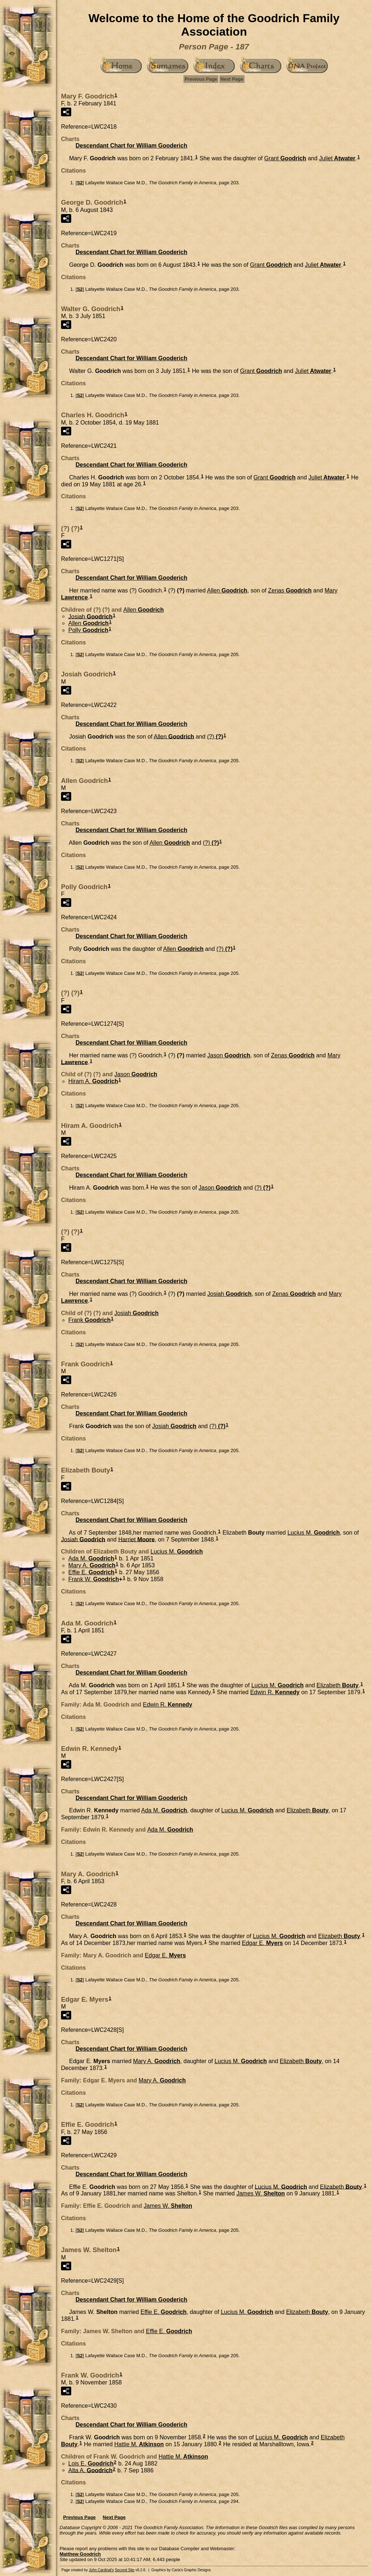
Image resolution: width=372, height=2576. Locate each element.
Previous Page (201, 79)
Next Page (232, 79)
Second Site (124, 2570)
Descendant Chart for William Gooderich (131, 145)
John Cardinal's (101, 2570)
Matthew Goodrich (80, 2554)
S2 (80, 182)
